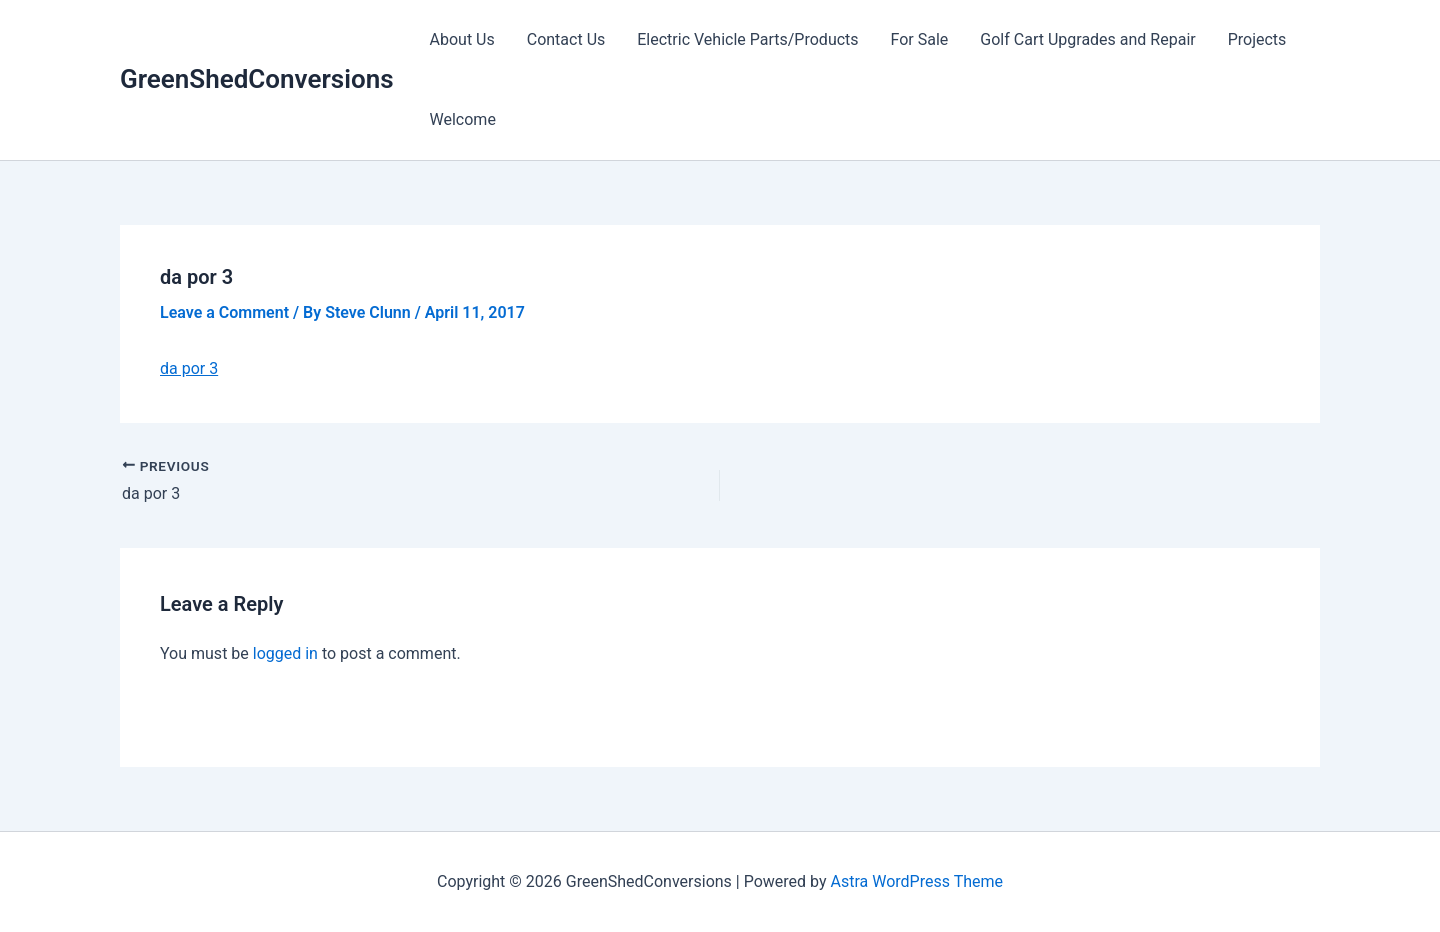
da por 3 (189, 368)
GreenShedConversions (257, 79)
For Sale (920, 39)
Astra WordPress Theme (917, 881)
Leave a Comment (224, 312)
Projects (1257, 39)
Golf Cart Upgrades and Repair (1087, 39)
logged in (285, 653)
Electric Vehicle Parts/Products (747, 39)
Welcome (463, 119)
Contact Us (566, 39)
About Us (462, 39)
